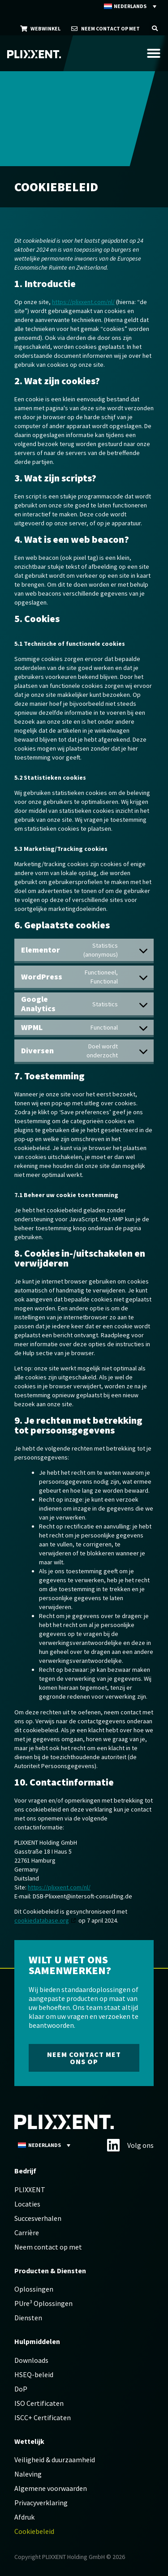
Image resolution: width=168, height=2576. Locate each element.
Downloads (31, 2360)
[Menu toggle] (153, 53)
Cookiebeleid (34, 2531)
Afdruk (24, 2516)
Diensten (28, 2317)
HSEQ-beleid (33, 2374)
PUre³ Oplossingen (43, 2303)
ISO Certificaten (39, 2403)
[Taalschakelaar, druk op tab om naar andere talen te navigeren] (130, 6)
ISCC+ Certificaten (42, 2417)
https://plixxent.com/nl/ (83, 302)
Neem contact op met (48, 2246)
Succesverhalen (37, 2218)
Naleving (28, 2473)
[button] (155, 28)
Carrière (26, 2232)
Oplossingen (33, 2288)
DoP (20, 2388)
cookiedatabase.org (41, 1920)
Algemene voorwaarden (50, 2488)
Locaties (27, 2203)
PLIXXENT (29, 2189)
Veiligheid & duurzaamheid (54, 2459)
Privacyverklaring (41, 2502)
